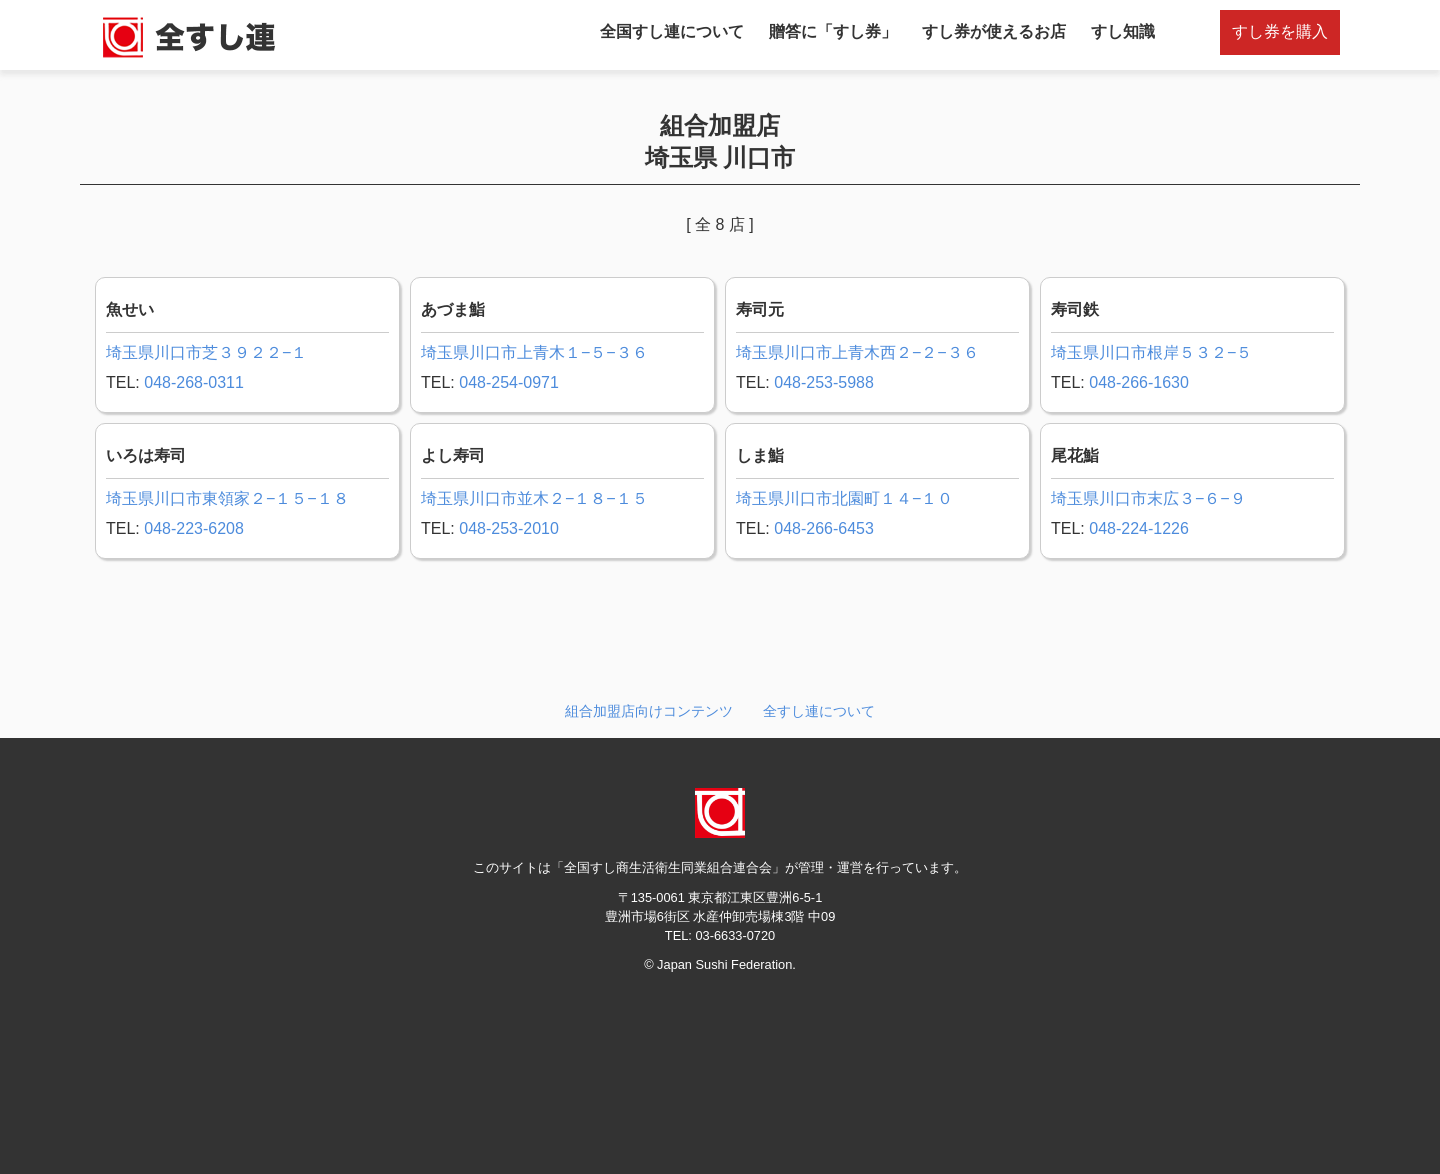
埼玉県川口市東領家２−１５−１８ (227, 498)
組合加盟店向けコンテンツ (649, 711)
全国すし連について (672, 31)
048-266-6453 (824, 528)
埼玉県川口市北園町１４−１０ (844, 498)
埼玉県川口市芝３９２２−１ (206, 352)
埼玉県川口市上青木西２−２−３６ (857, 352)
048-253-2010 (509, 528)
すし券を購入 (1280, 31)
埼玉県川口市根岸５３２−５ (1151, 352)
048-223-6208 (194, 528)
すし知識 (1123, 31)
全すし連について (819, 711)
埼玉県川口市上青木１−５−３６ (534, 352)
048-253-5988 (824, 382)
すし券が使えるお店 (994, 31)
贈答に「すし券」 (833, 31)
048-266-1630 (1139, 382)
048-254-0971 (509, 382)
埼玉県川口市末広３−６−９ (1148, 498)
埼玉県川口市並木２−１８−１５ (534, 498)
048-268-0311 (194, 382)
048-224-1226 (1139, 528)
